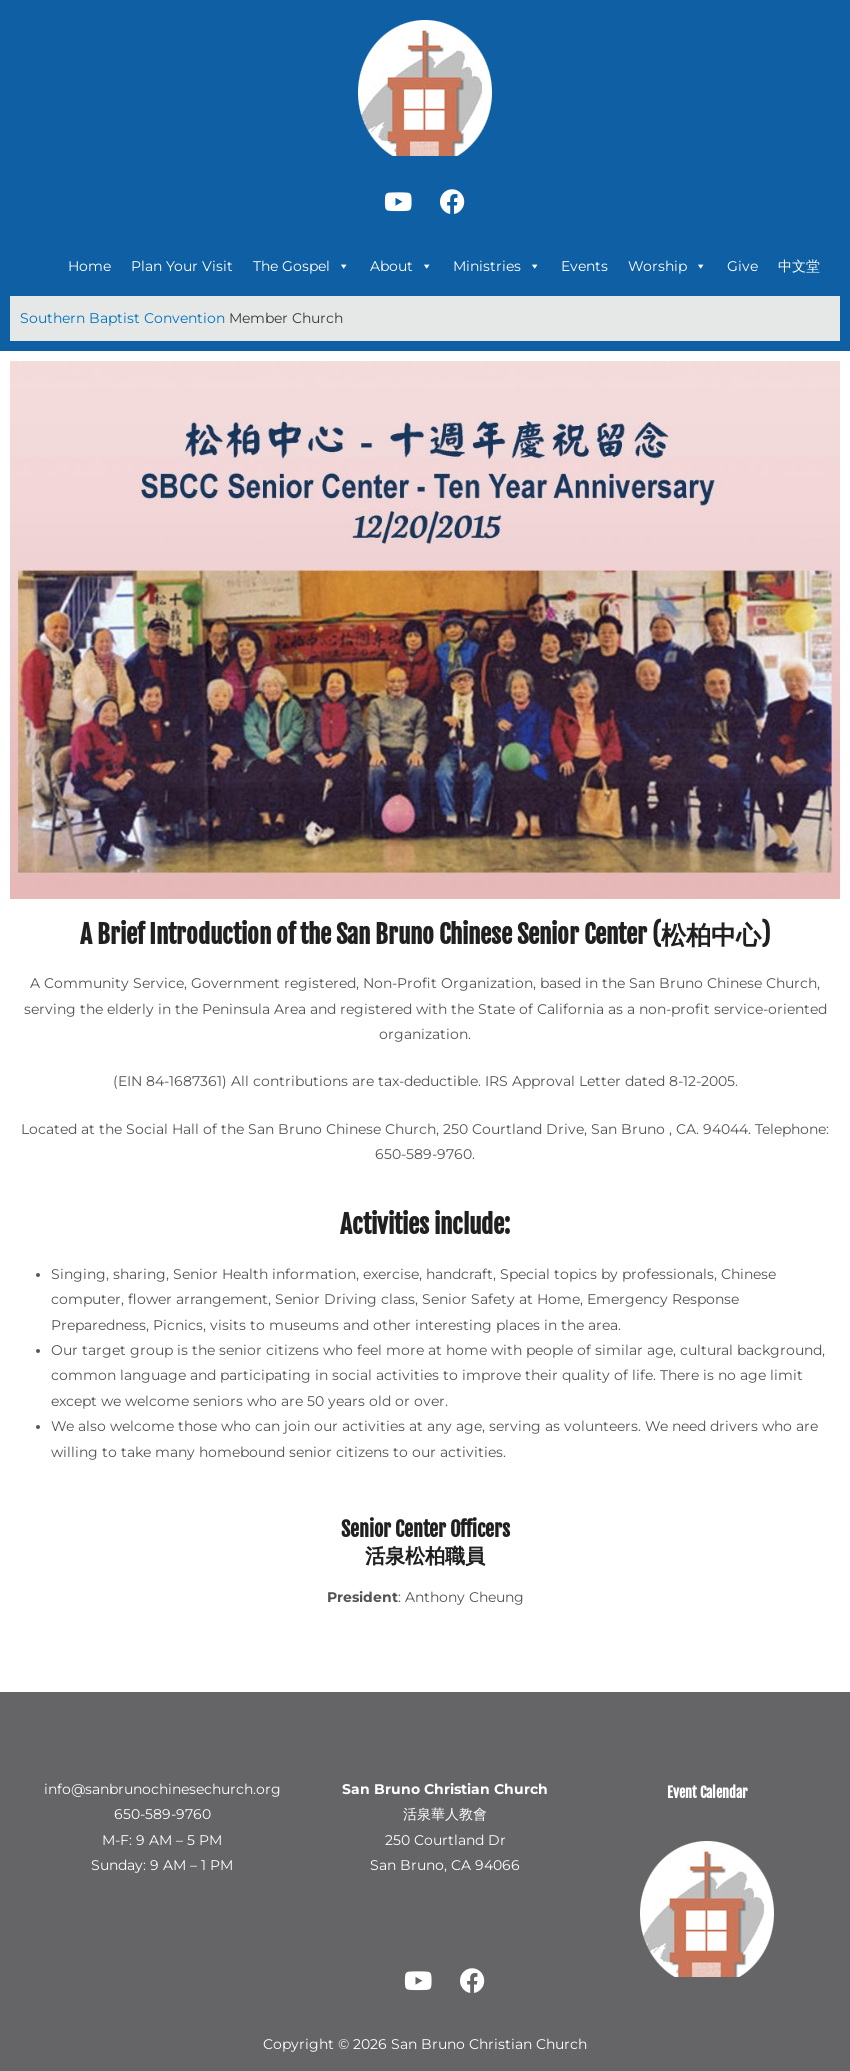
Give (742, 266)
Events (584, 266)
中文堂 (799, 266)
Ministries (497, 266)
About (401, 266)
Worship (667, 266)
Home (89, 266)
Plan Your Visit (182, 266)
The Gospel (301, 266)
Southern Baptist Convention (124, 318)
